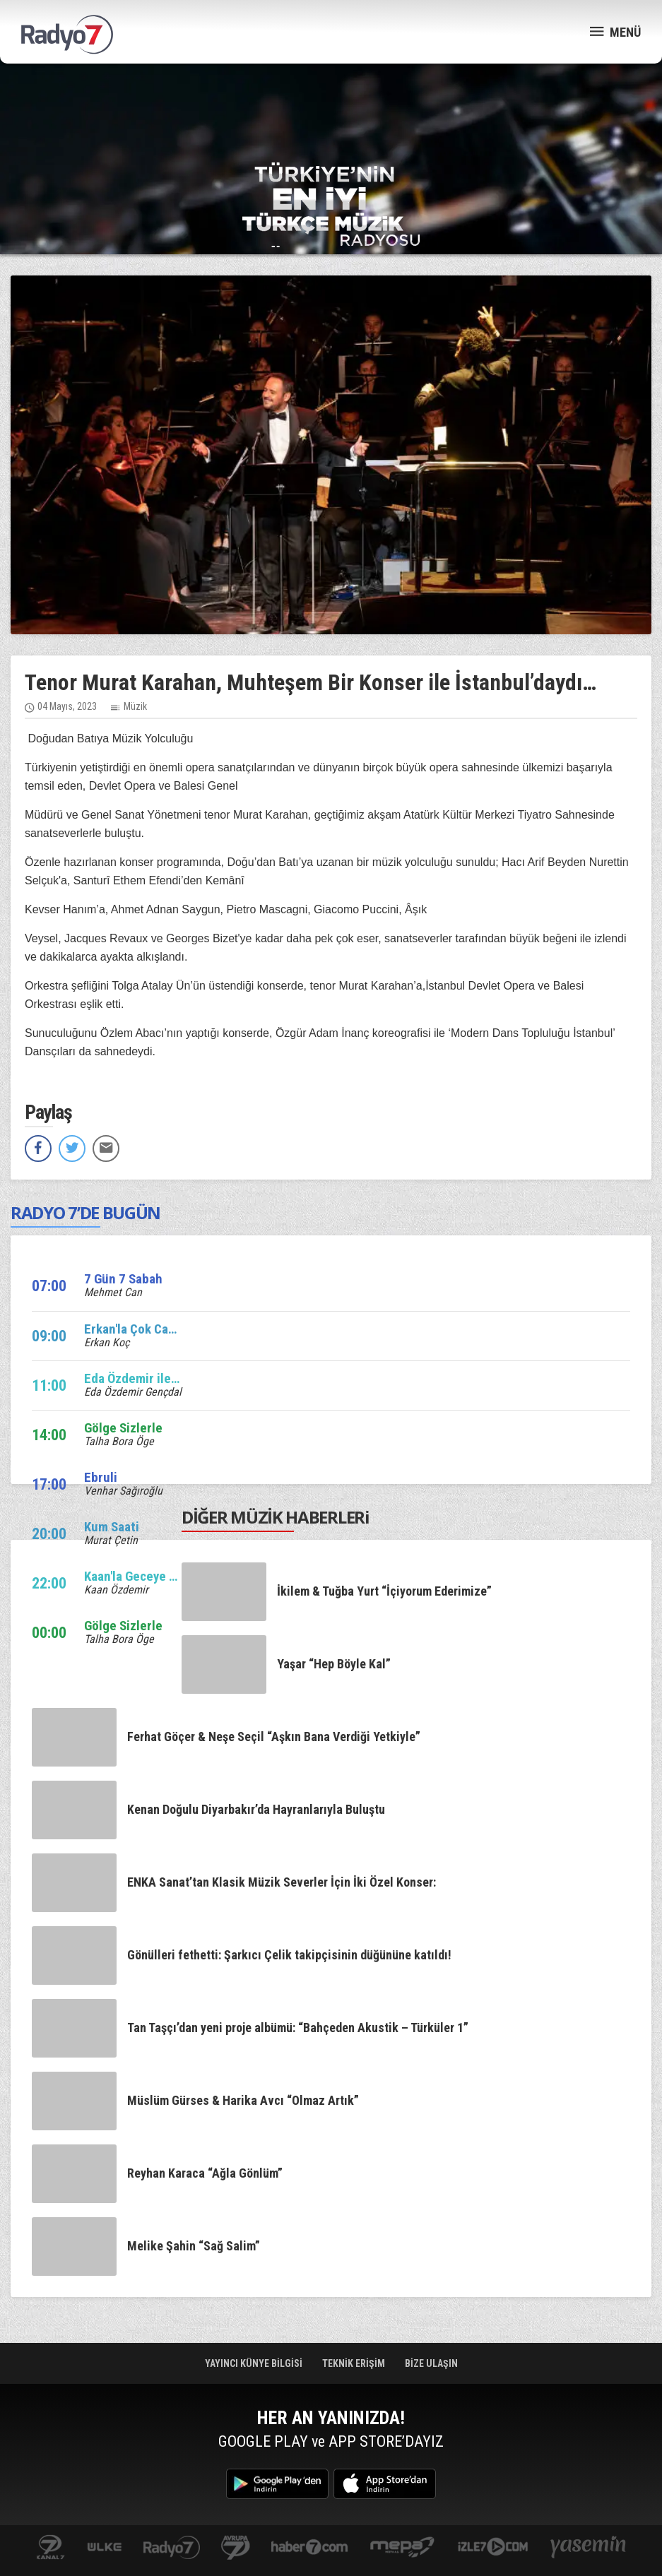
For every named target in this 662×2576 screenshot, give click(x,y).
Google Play (277, 2484)
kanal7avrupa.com (235, 2548)
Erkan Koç (106, 1342)
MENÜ (615, 31)
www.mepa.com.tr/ (402, 2548)
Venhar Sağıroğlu (123, 1490)
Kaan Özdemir (116, 1589)
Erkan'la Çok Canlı (133, 1329)
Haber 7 (309, 2548)
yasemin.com (588, 2548)
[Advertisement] (331, 113)
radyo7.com (171, 2548)
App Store (384, 2484)
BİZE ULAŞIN (431, 2363)
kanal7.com (50, 2548)
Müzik (135, 706)
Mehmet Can (113, 1292)
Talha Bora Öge (119, 1441)
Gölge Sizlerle (123, 1428)
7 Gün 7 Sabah (123, 1279)
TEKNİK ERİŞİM (354, 2363)
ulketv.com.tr (104, 2548)
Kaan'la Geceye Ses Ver (148, 1576)
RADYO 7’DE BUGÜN (85, 1212)
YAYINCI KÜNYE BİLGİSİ (255, 2363)
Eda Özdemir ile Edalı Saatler (164, 1378)
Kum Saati (111, 1527)
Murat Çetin (111, 1540)
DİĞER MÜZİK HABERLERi (276, 1517)
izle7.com (492, 2548)
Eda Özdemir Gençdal (133, 1392)
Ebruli (100, 1477)
